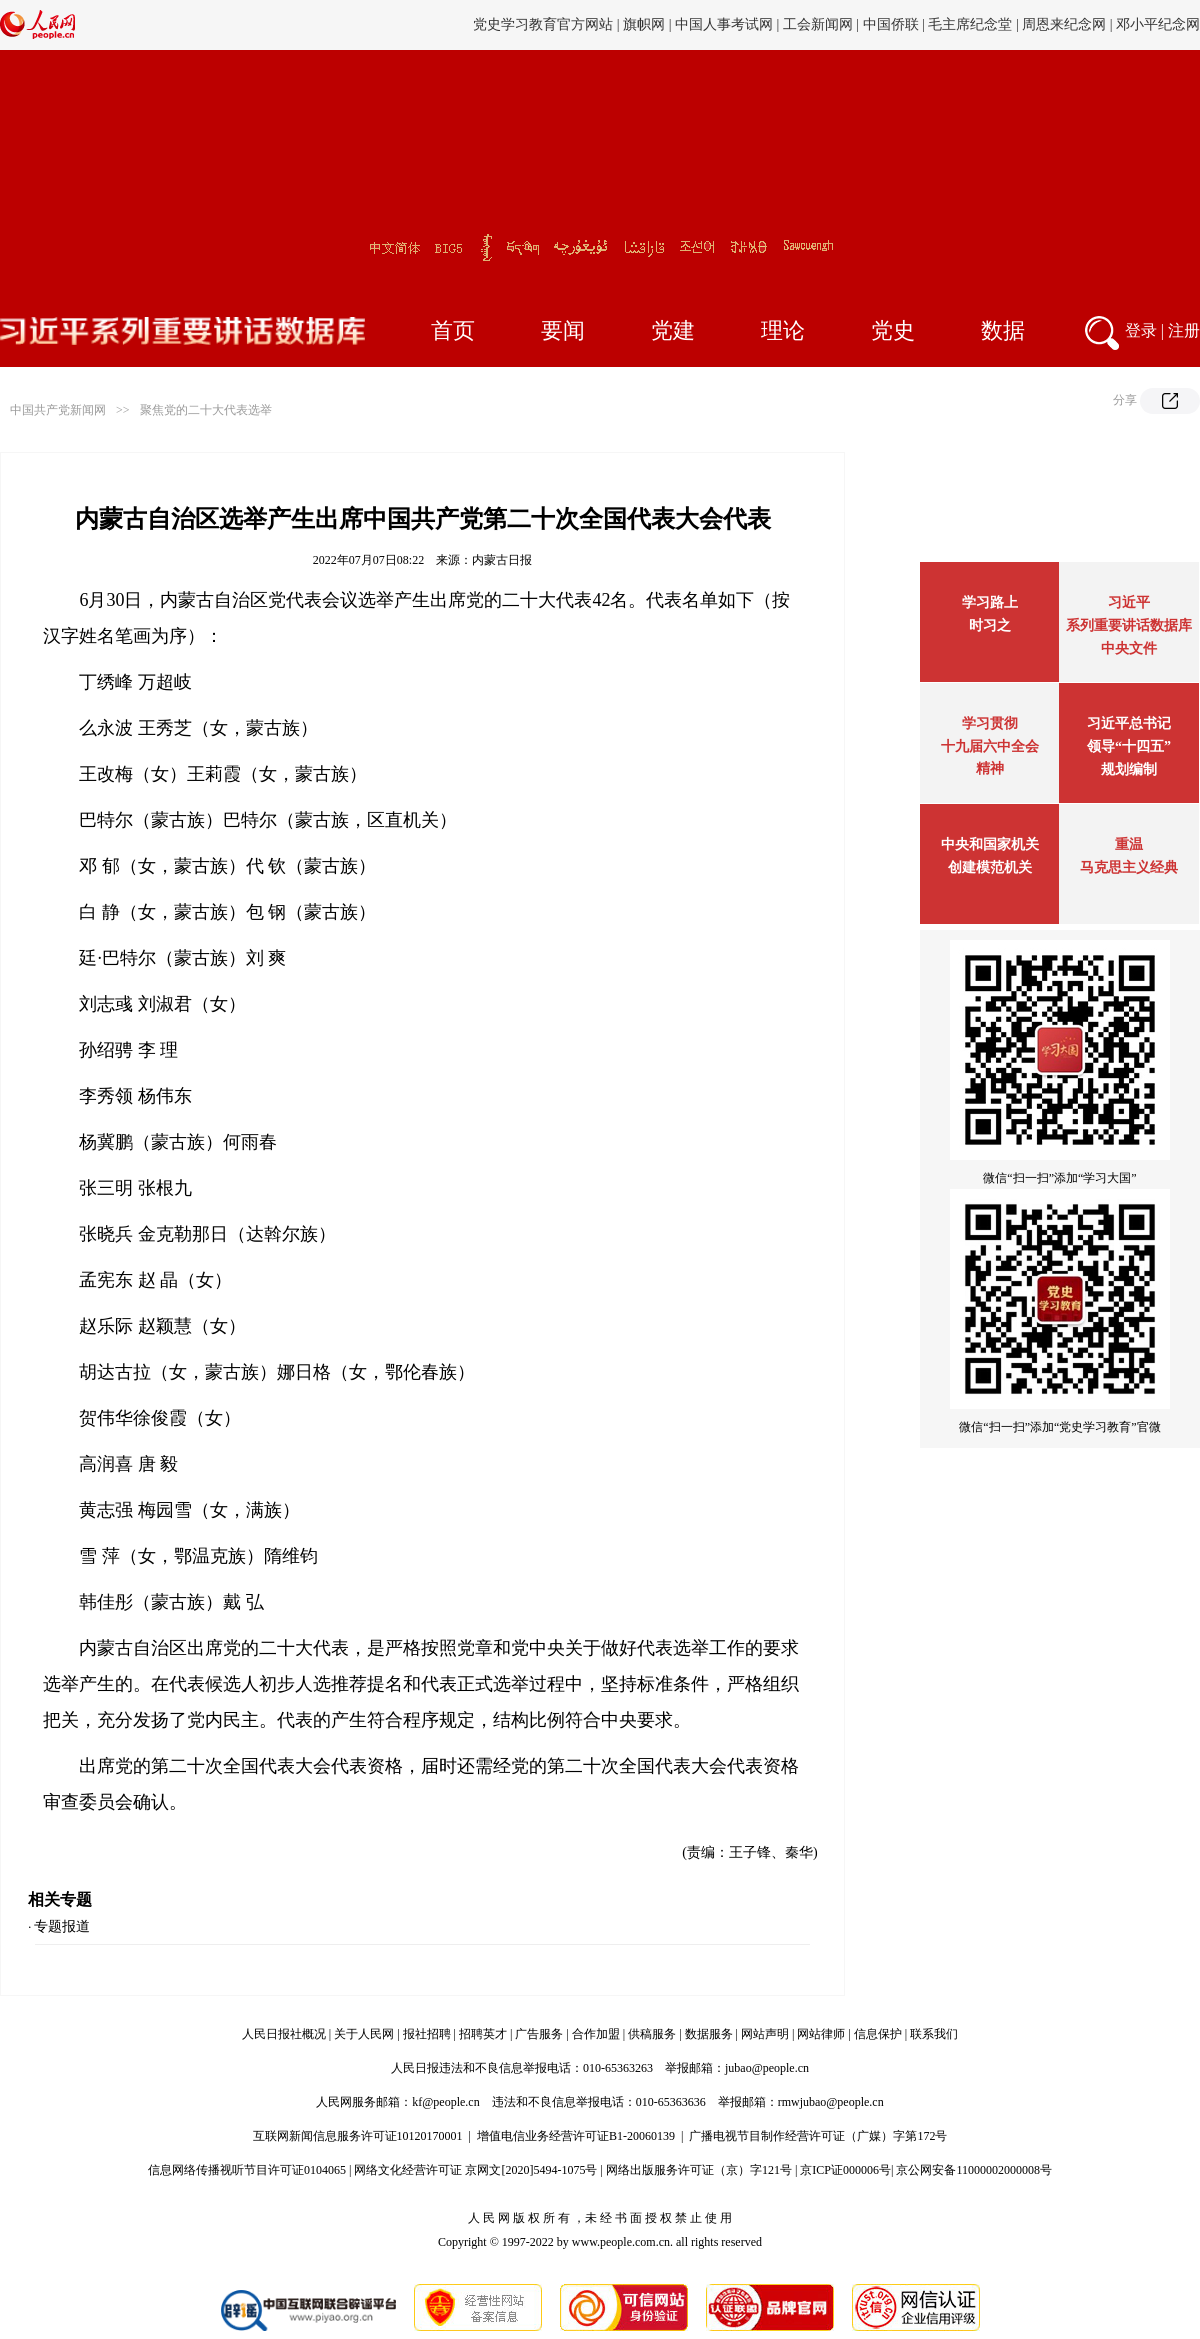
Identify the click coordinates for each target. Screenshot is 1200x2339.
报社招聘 (427, 2034)
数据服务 (709, 2034)
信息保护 (878, 2034)
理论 (783, 330)
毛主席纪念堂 (970, 24)
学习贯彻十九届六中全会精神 (990, 746)
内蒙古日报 (502, 560)
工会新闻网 (818, 24)
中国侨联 (891, 24)
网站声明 (765, 2034)
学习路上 (990, 602)
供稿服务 (652, 2034)
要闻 (563, 330)
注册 (1184, 330)
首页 (453, 330)
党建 (673, 330)
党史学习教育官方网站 (545, 24)
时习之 (990, 625)
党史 (893, 330)
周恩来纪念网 (1064, 24)
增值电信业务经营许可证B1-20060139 (576, 2136)
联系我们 (934, 2034)
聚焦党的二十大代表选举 (206, 410)
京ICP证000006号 (845, 2170)
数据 (1003, 330)
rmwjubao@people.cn (831, 2102)
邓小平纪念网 (1158, 24)
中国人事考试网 (724, 24)
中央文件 (1129, 648)
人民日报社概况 (284, 2034)
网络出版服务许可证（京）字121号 (699, 2170)
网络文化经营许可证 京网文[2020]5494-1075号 (475, 2170)
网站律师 (821, 2034)
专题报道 (62, 1926)
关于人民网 (364, 2034)
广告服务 (539, 2034)
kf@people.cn (445, 2102)
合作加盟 (596, 2034)
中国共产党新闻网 (58, 410)
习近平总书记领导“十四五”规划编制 (1129, 746)
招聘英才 (483, 2034)
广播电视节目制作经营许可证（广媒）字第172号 (818, 2136)
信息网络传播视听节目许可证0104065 (247, 2170)
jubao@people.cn (767, 2068)
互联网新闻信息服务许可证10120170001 (358, 2136)
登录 (1141, 330)
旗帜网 (644, 24)
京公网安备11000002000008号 (974, 2170)
